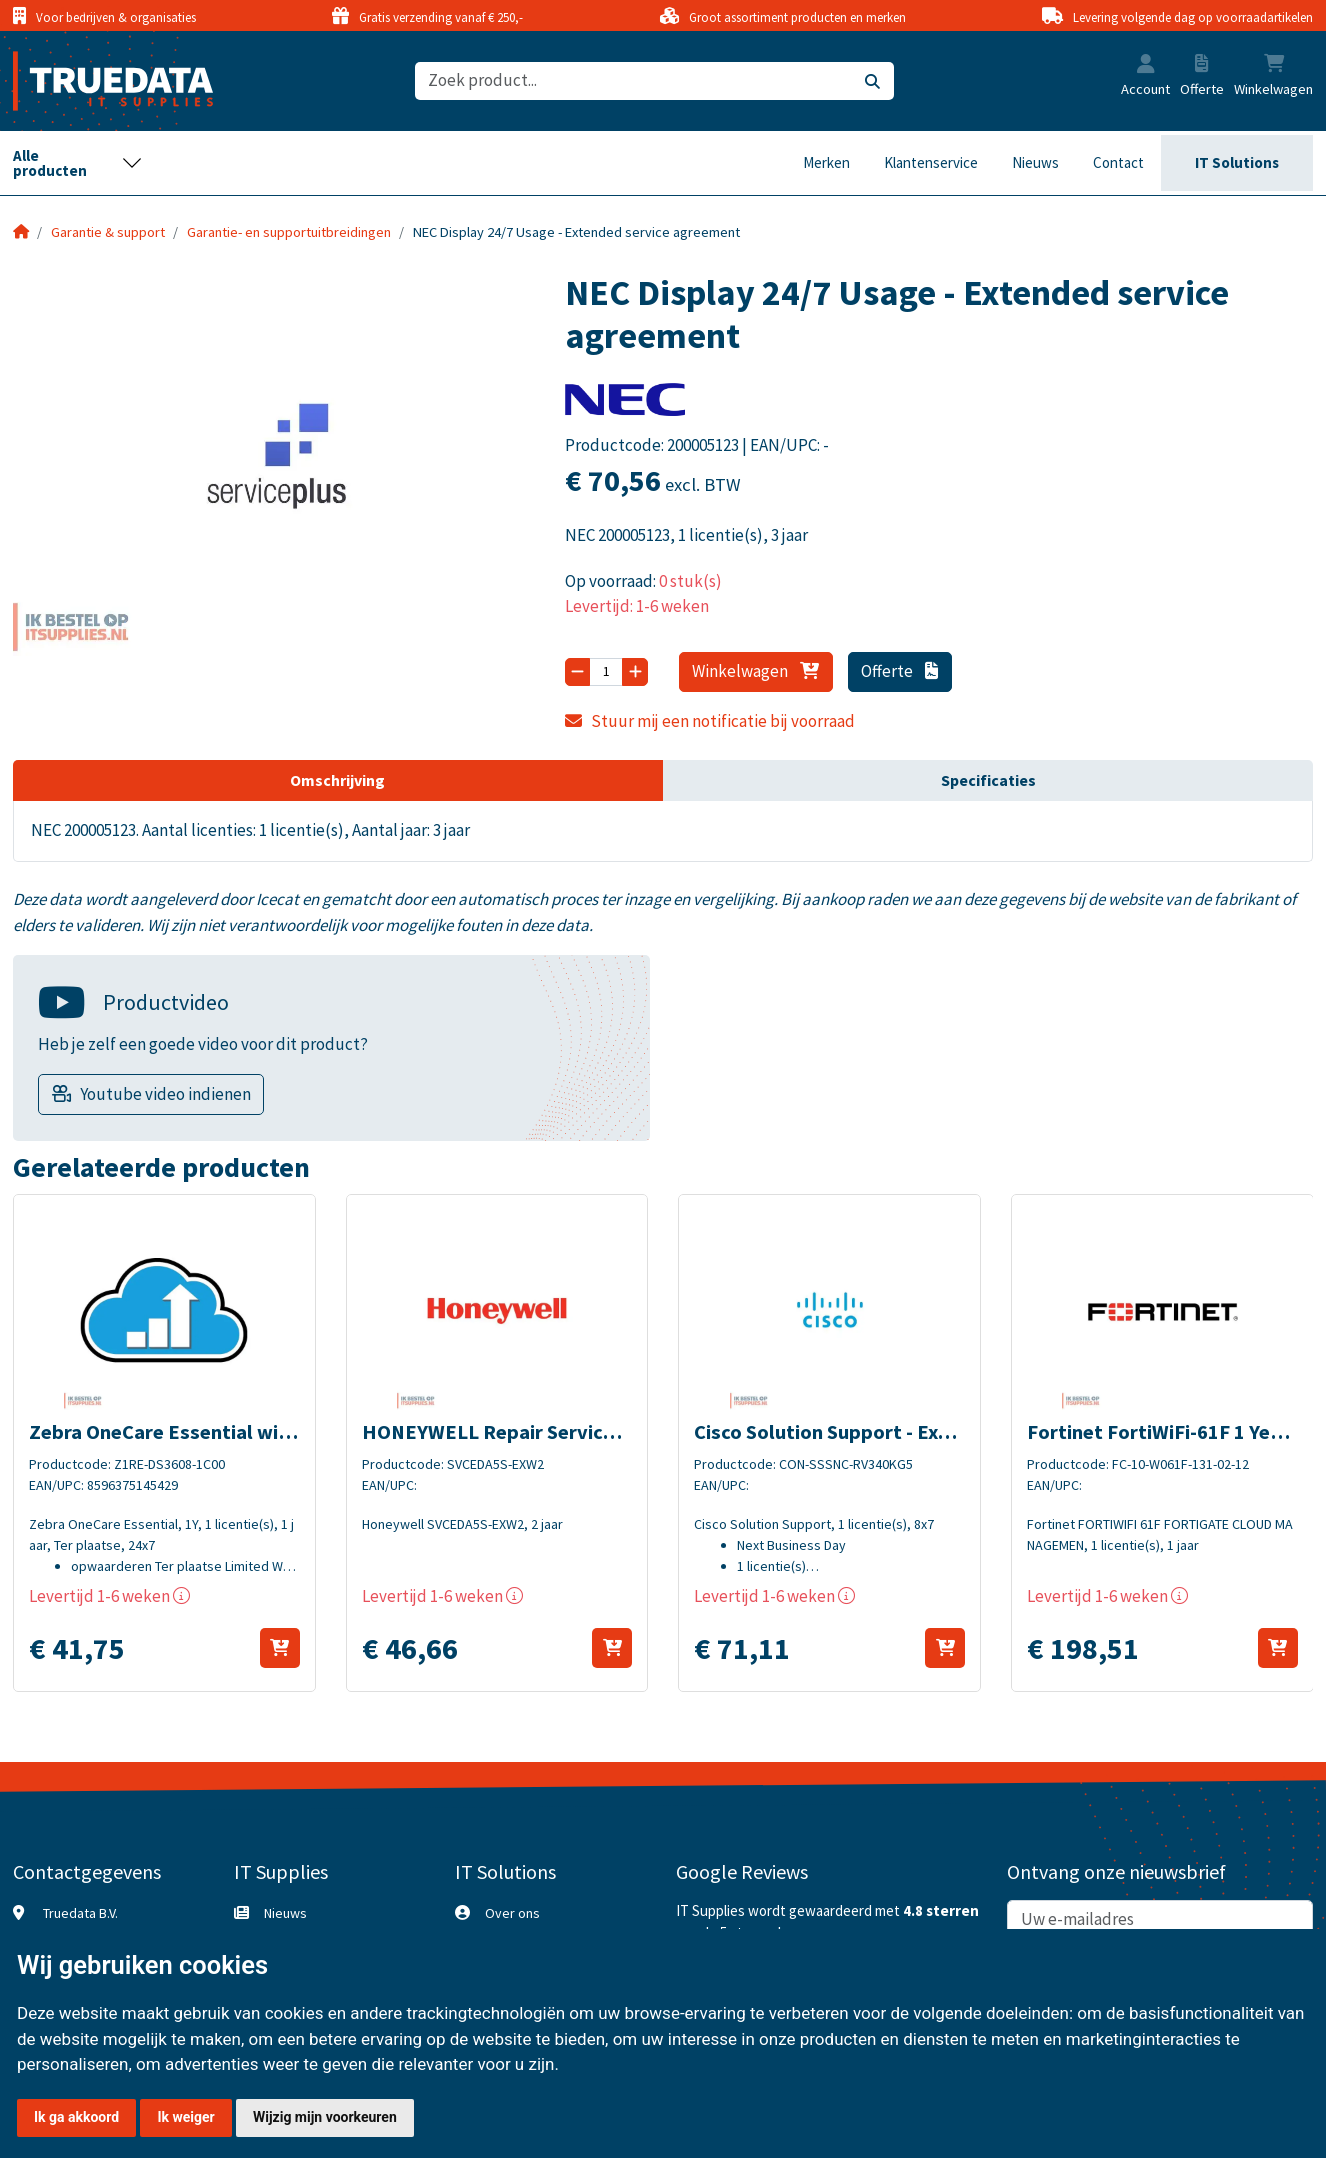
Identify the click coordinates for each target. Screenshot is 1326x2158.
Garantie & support (108, 232)
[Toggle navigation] (78, 163)
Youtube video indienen (165, 1094)
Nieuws (1035, 162)
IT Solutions (1237, 162)
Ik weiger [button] (185, 2117)
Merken (826, 162)
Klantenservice (931, 162)
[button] (1146, 66)
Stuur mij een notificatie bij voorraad (710, 721)
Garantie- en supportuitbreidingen (289, 232)
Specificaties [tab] (988, 780)
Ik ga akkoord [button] (76, 2117)
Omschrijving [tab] (337, 780)
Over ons (512, 1913)
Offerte (899, 671)
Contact (1118, 162)
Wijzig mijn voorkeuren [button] (325, 2117)
